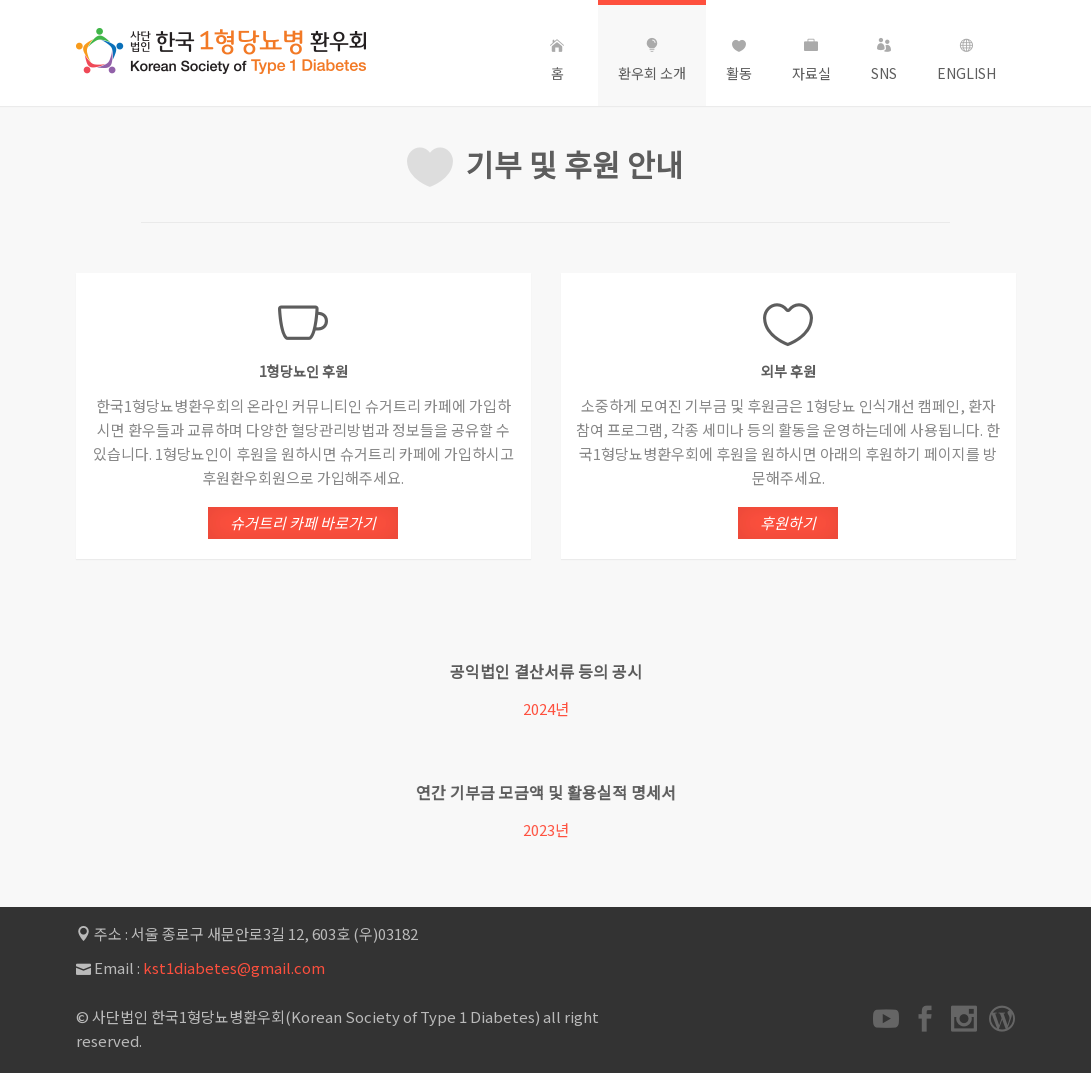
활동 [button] (739, 60)
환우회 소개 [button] (652, 60)
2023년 (536, 829)
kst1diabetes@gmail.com (234, 967)
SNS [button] (884, 60)
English (966, 60)
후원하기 (788, 522)
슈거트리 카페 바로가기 (303, 523)
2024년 (545, 708)
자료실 (811, 60)
